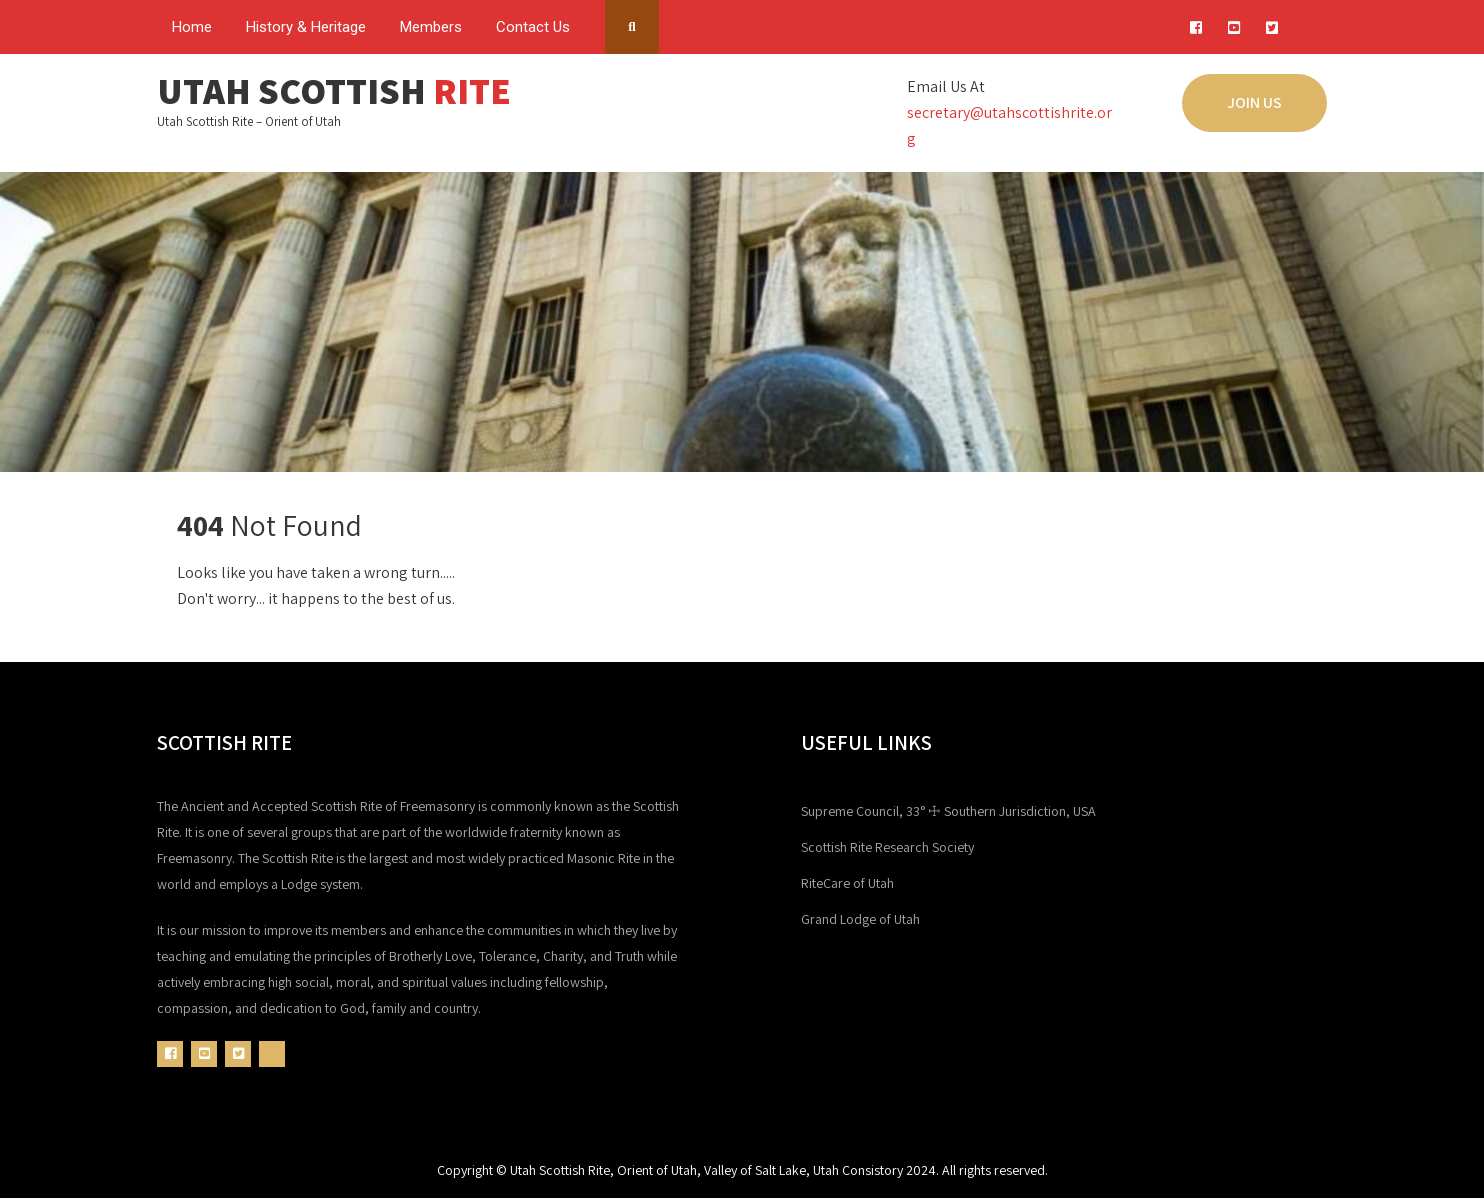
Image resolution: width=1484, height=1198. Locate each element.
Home (192, 27)
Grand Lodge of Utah (860, 919)
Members (431, 27)
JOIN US (1254, 102)
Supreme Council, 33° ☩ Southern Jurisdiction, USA (948, 811)
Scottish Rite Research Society (887, 847)
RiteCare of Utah (847, 883)
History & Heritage (306, 27)
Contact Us (533, 27)
